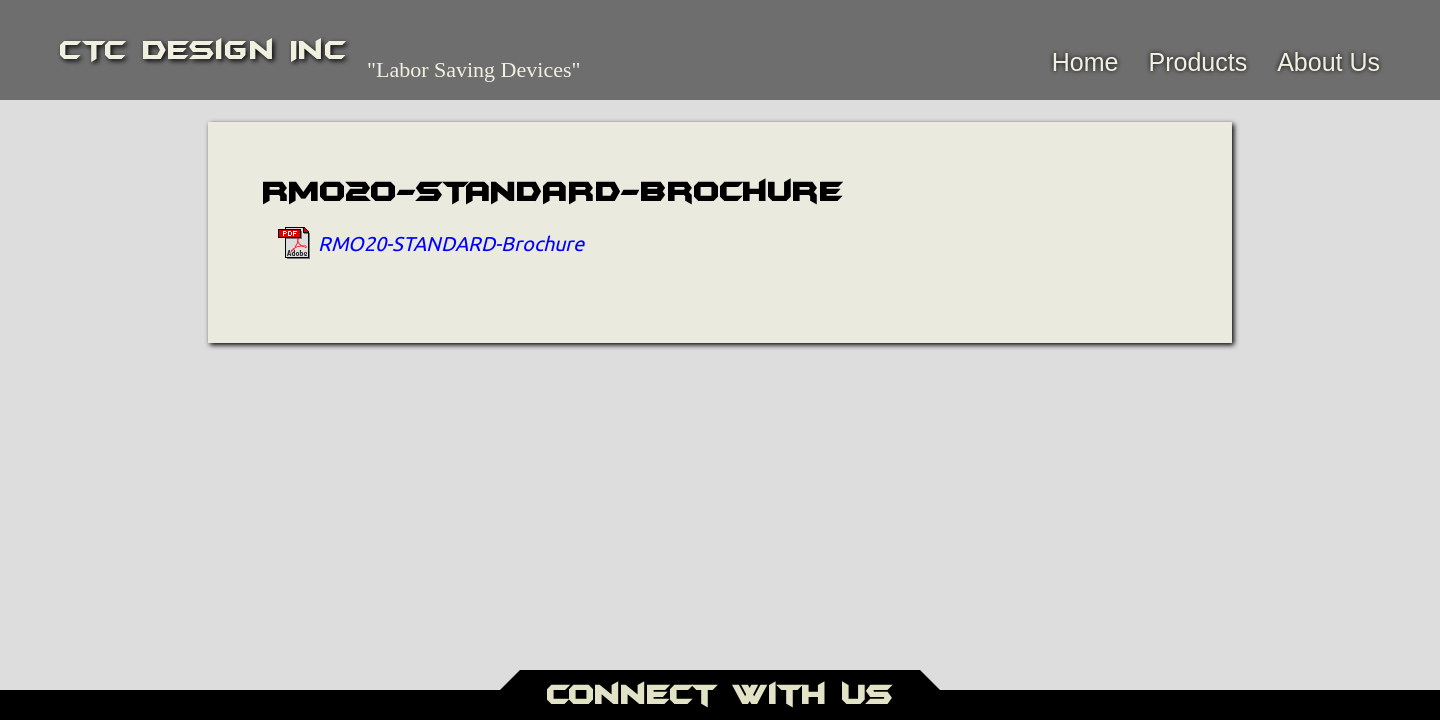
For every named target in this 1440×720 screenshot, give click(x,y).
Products (1197, 62)
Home (1085, 62)
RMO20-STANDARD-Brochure (451, 242)
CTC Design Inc (203, 50)
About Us (1328, 62)
